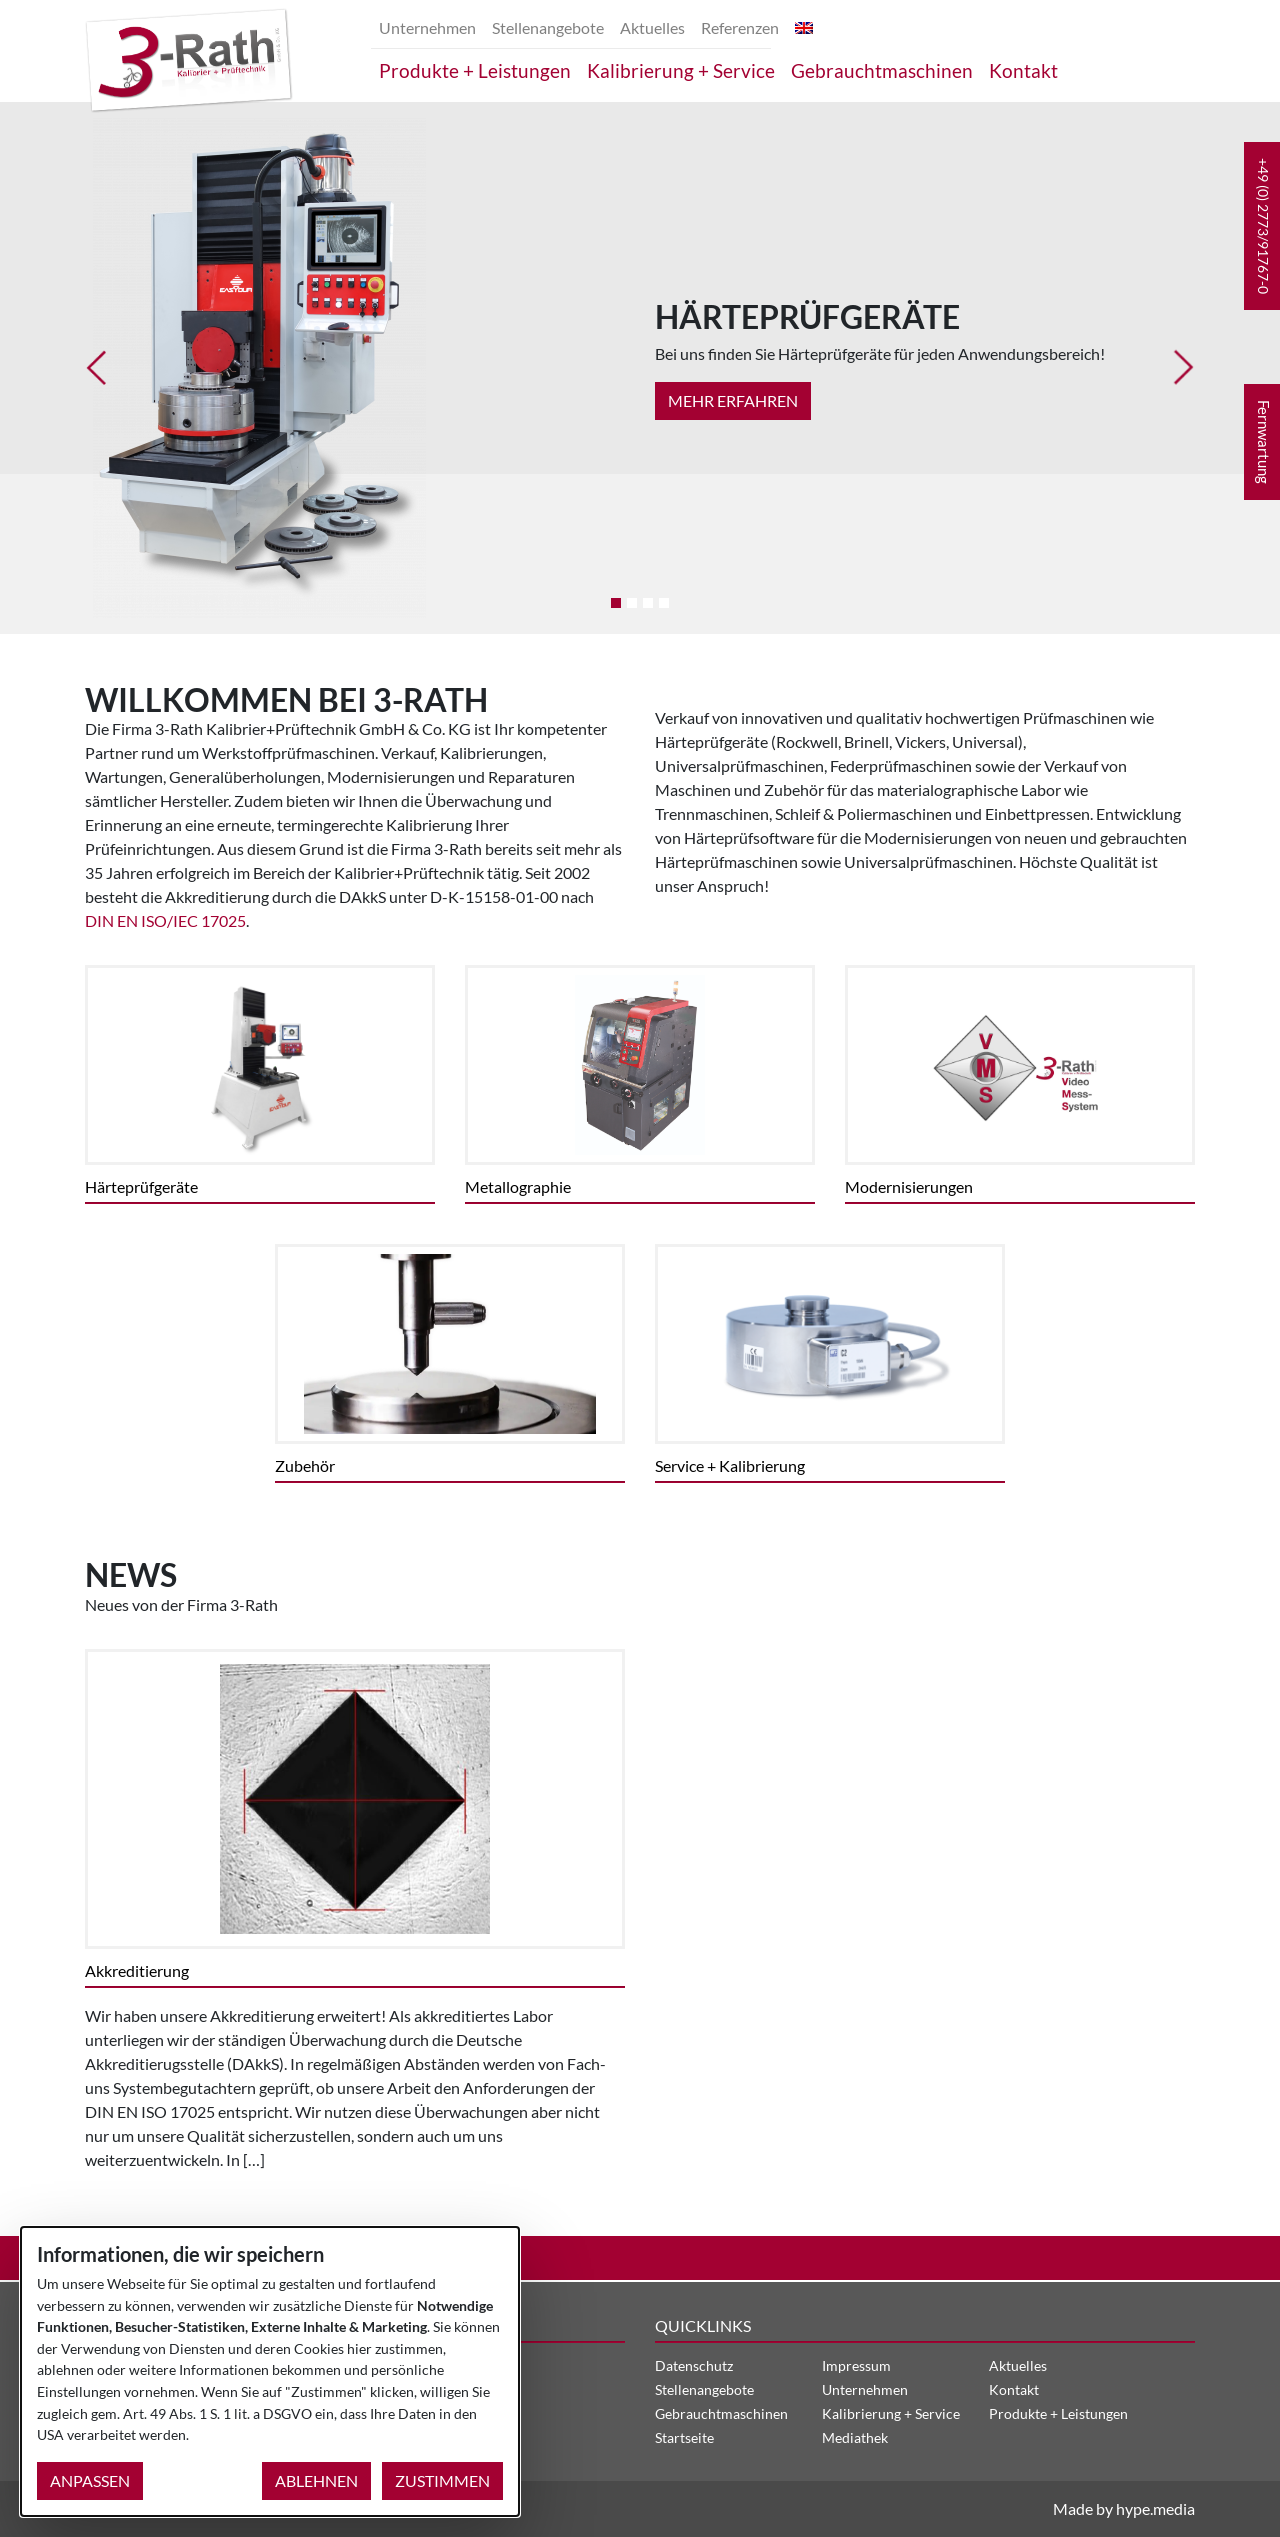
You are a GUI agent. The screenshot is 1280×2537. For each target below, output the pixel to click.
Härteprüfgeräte (141, 1186)
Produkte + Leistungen (475, 70)
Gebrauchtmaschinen (882, 70)
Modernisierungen (909, 1186)
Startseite (684, 2437)
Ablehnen (316, 2480)
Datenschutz (694, 2365)
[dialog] (270, 2371)
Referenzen (740, 27)
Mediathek (855, 2437)
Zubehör (305, 1465)
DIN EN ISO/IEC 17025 (165, 920)
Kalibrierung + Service (681, 70)
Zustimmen (442, 2480)
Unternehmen (427, 27)
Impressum (856, 2365)
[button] (1262, 226)
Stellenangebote (548, 27)
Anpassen (90, 2480)
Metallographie (518, 1186)
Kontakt (1023, 70)
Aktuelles (652, 27)
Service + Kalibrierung (730, 1465)
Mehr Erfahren (733, 400)
